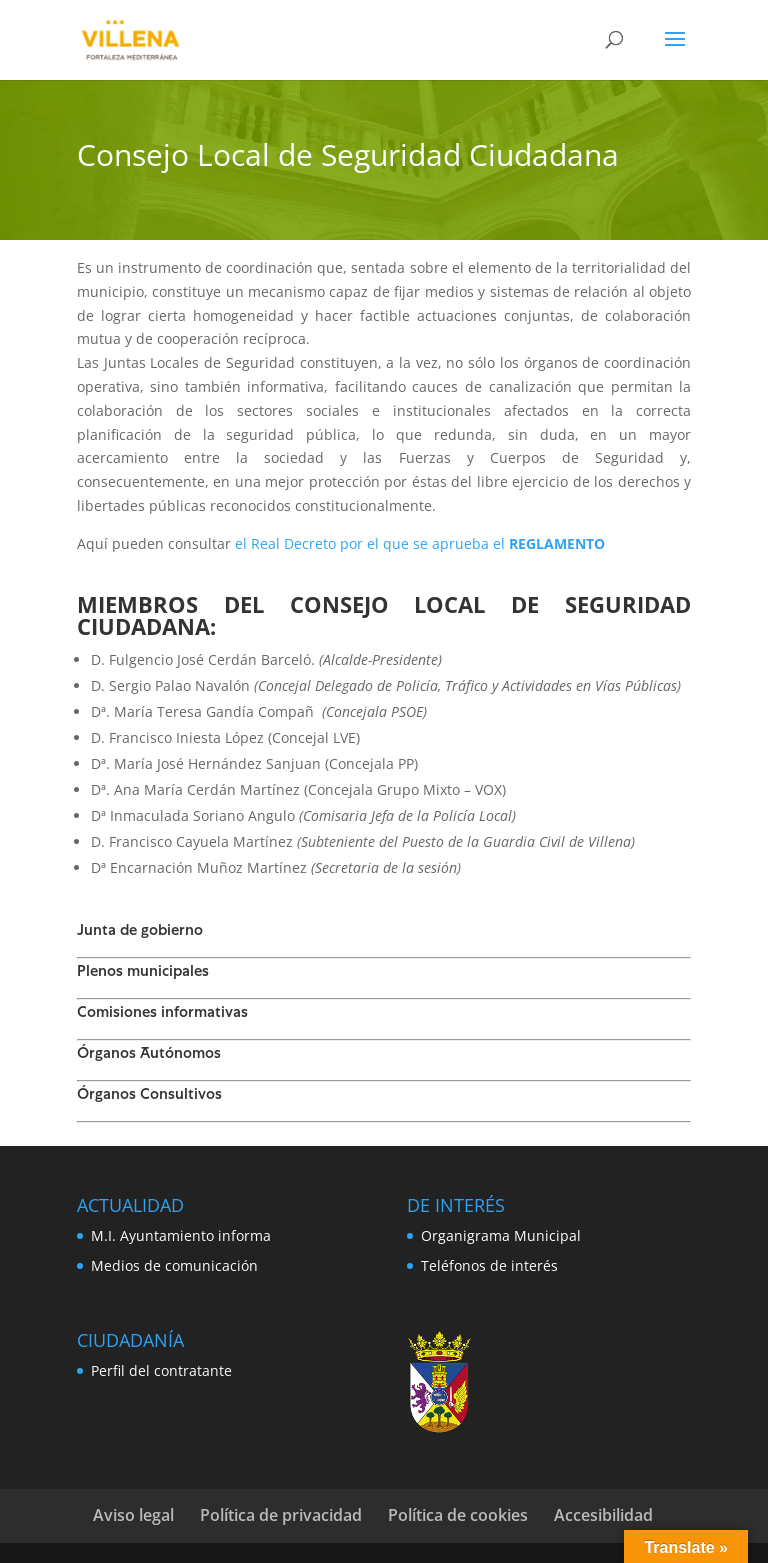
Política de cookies (458, 1515)
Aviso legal (133, 1515)
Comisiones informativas (162, 1014)
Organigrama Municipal (501, 1235)
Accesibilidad (603, 1515)
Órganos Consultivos (149, 1096)
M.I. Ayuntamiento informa (181, 1235)
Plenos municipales (143, 973)
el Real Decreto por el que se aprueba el (420, 543)
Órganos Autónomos (149, 1055)
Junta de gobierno (140, 932)
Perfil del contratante (161, 1370)
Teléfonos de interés (489, 1265)
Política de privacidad (281, 1515)
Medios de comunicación (174, 1265)
